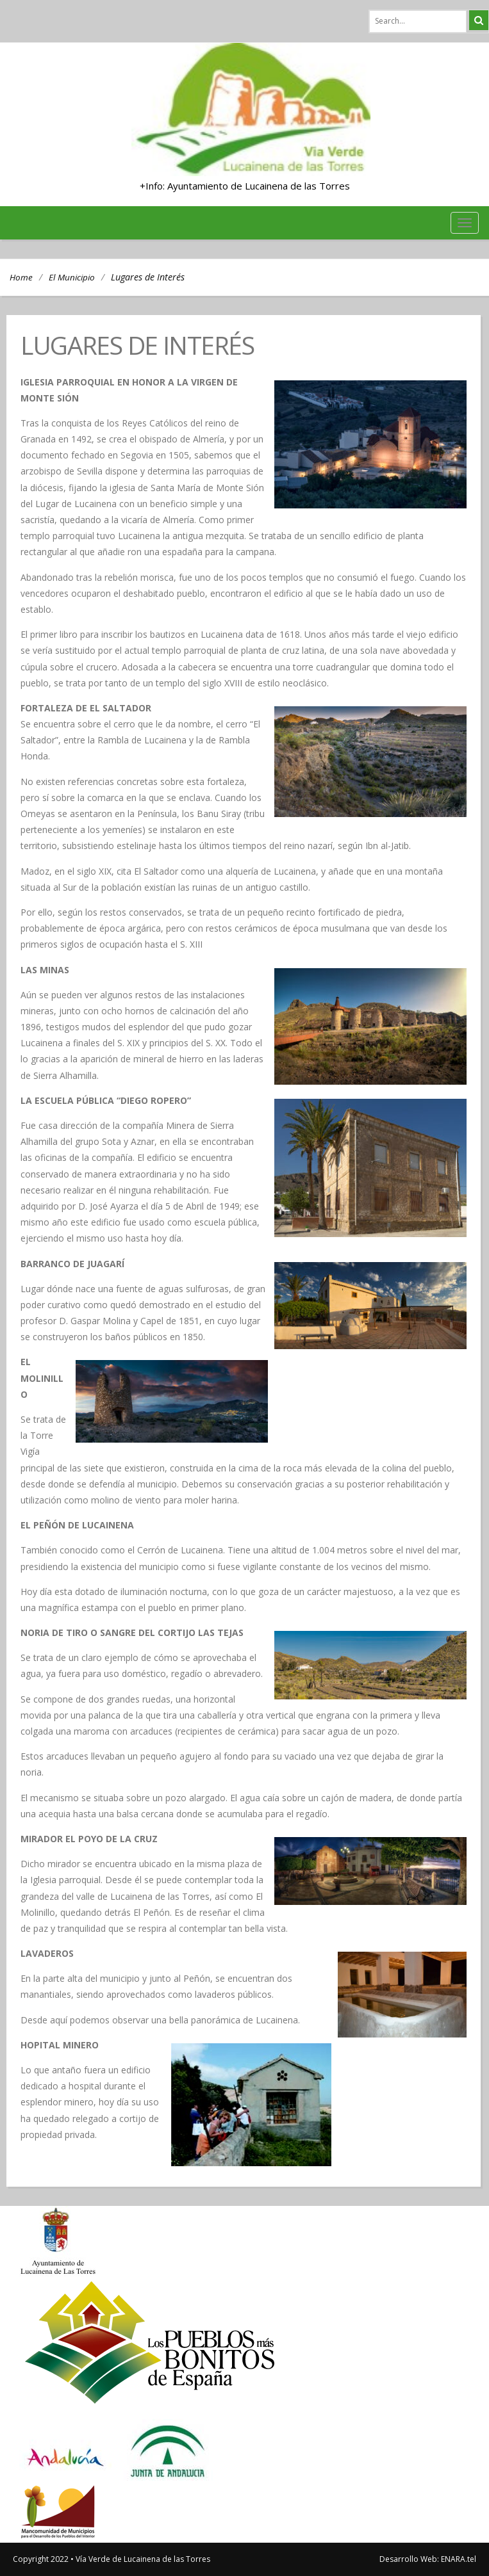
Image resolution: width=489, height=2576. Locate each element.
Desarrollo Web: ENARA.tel (427, 2559)
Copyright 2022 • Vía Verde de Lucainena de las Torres (111, 2559)
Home (21, 277)
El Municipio (72, 277)
